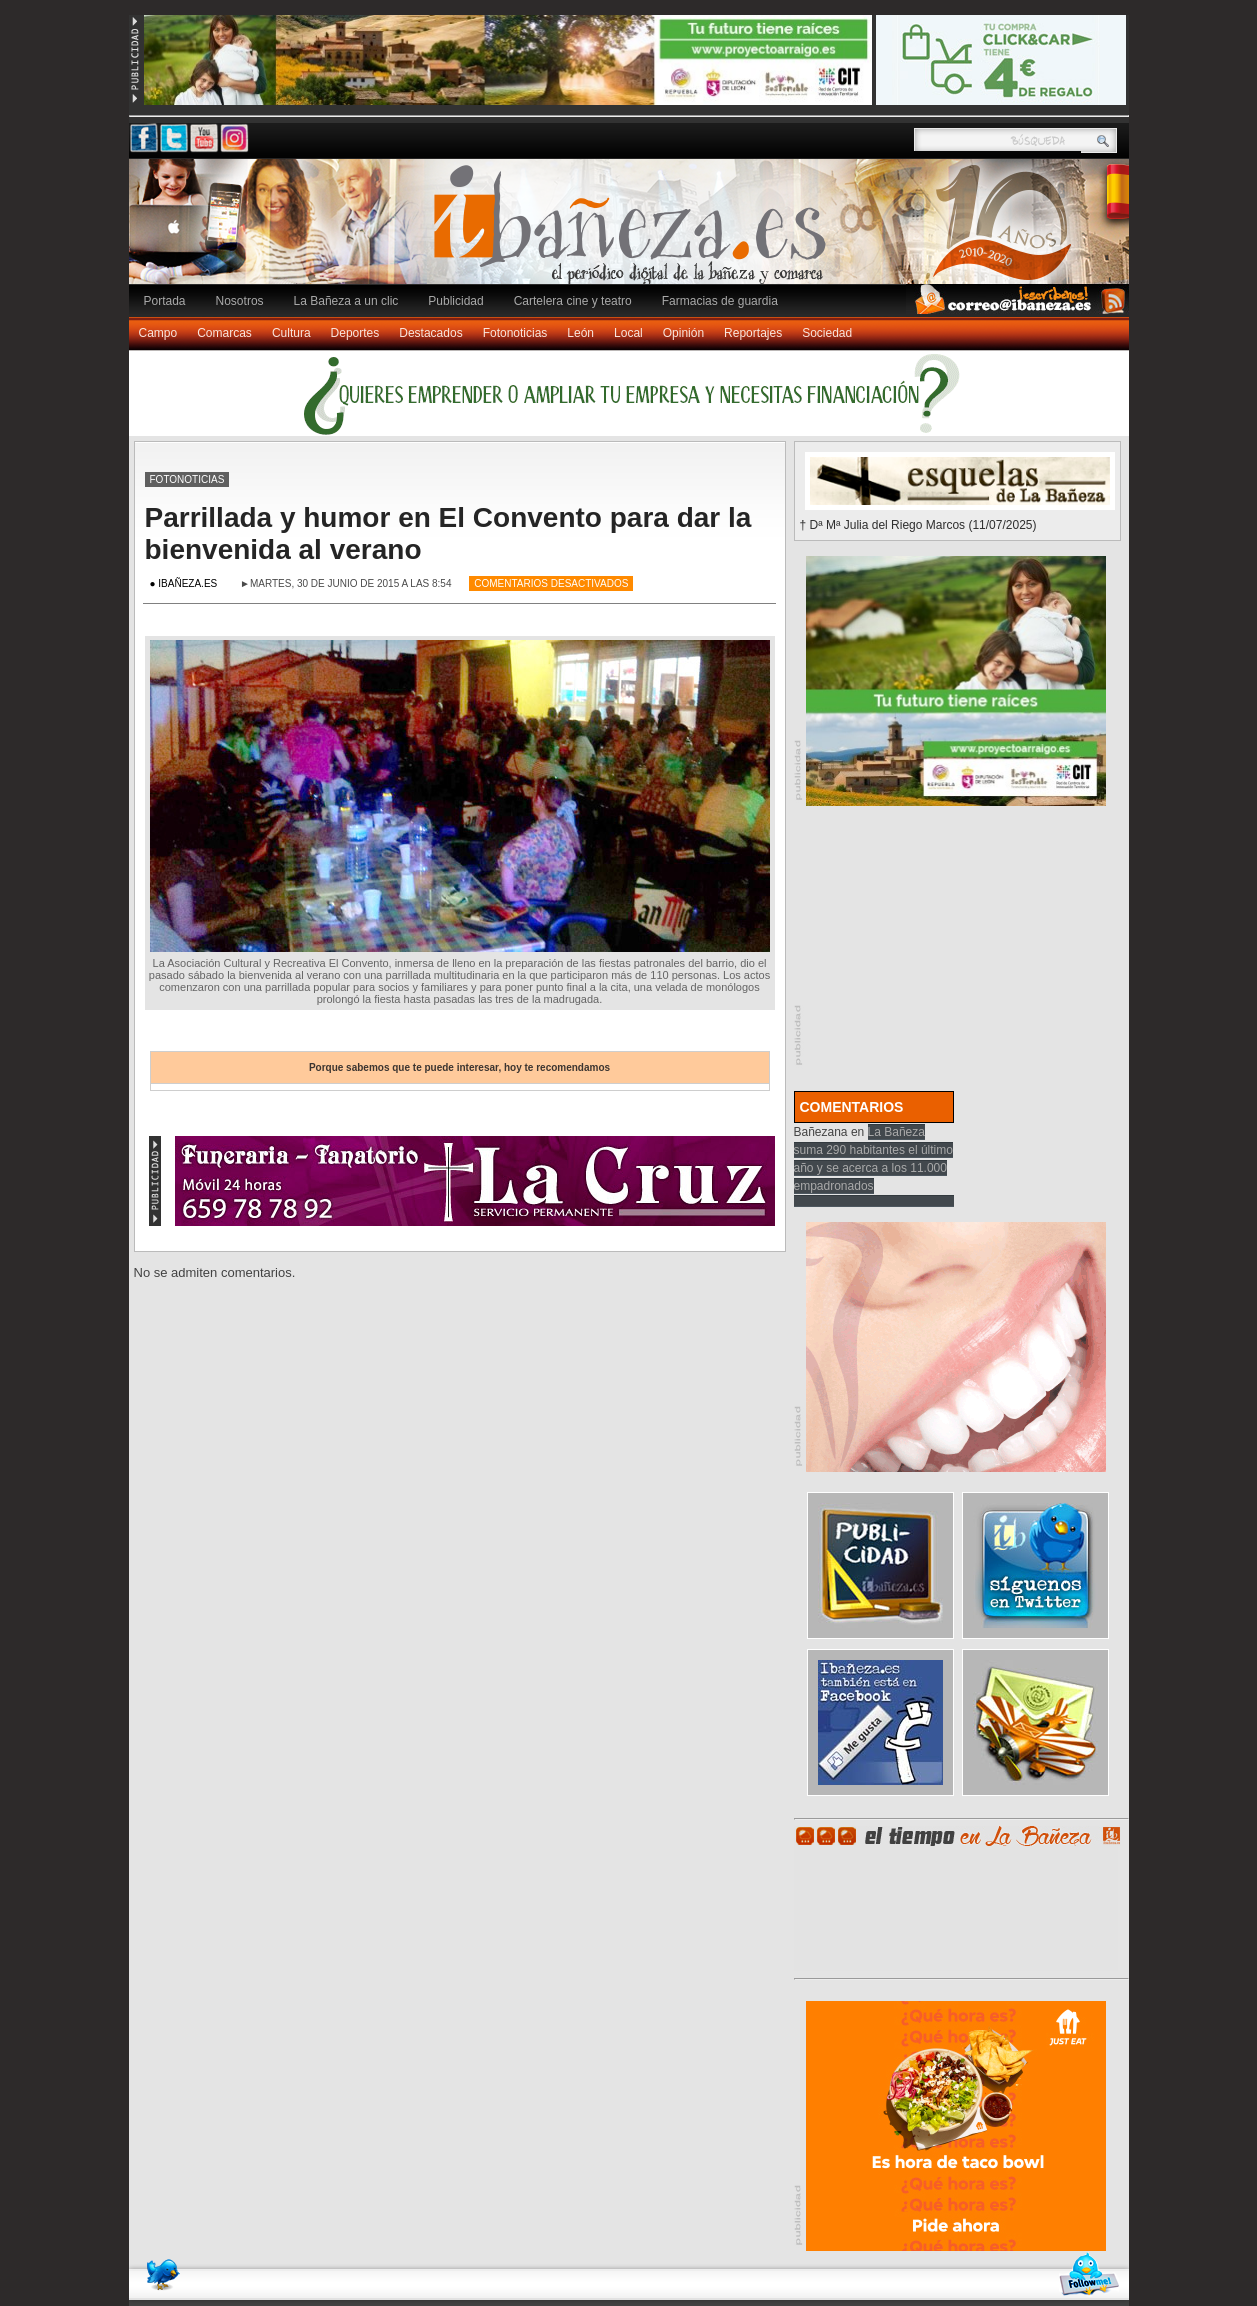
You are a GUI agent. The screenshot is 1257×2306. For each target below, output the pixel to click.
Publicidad (455, 301)
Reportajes (753, 333)
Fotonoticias (515, 333)
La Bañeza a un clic (346, 301)
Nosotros (240, 301)
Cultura (291, 333)
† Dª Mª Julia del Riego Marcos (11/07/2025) (918, 525)
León (580, 333)
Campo (158, 333)
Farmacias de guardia (720, 301)
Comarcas (224, 333)
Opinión (683, 333)
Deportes (355, 333)
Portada (165, 301)
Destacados (430, 333)
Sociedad (827, 333)
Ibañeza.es (634, 232)
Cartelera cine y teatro (573, 301)
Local (628, 333)
